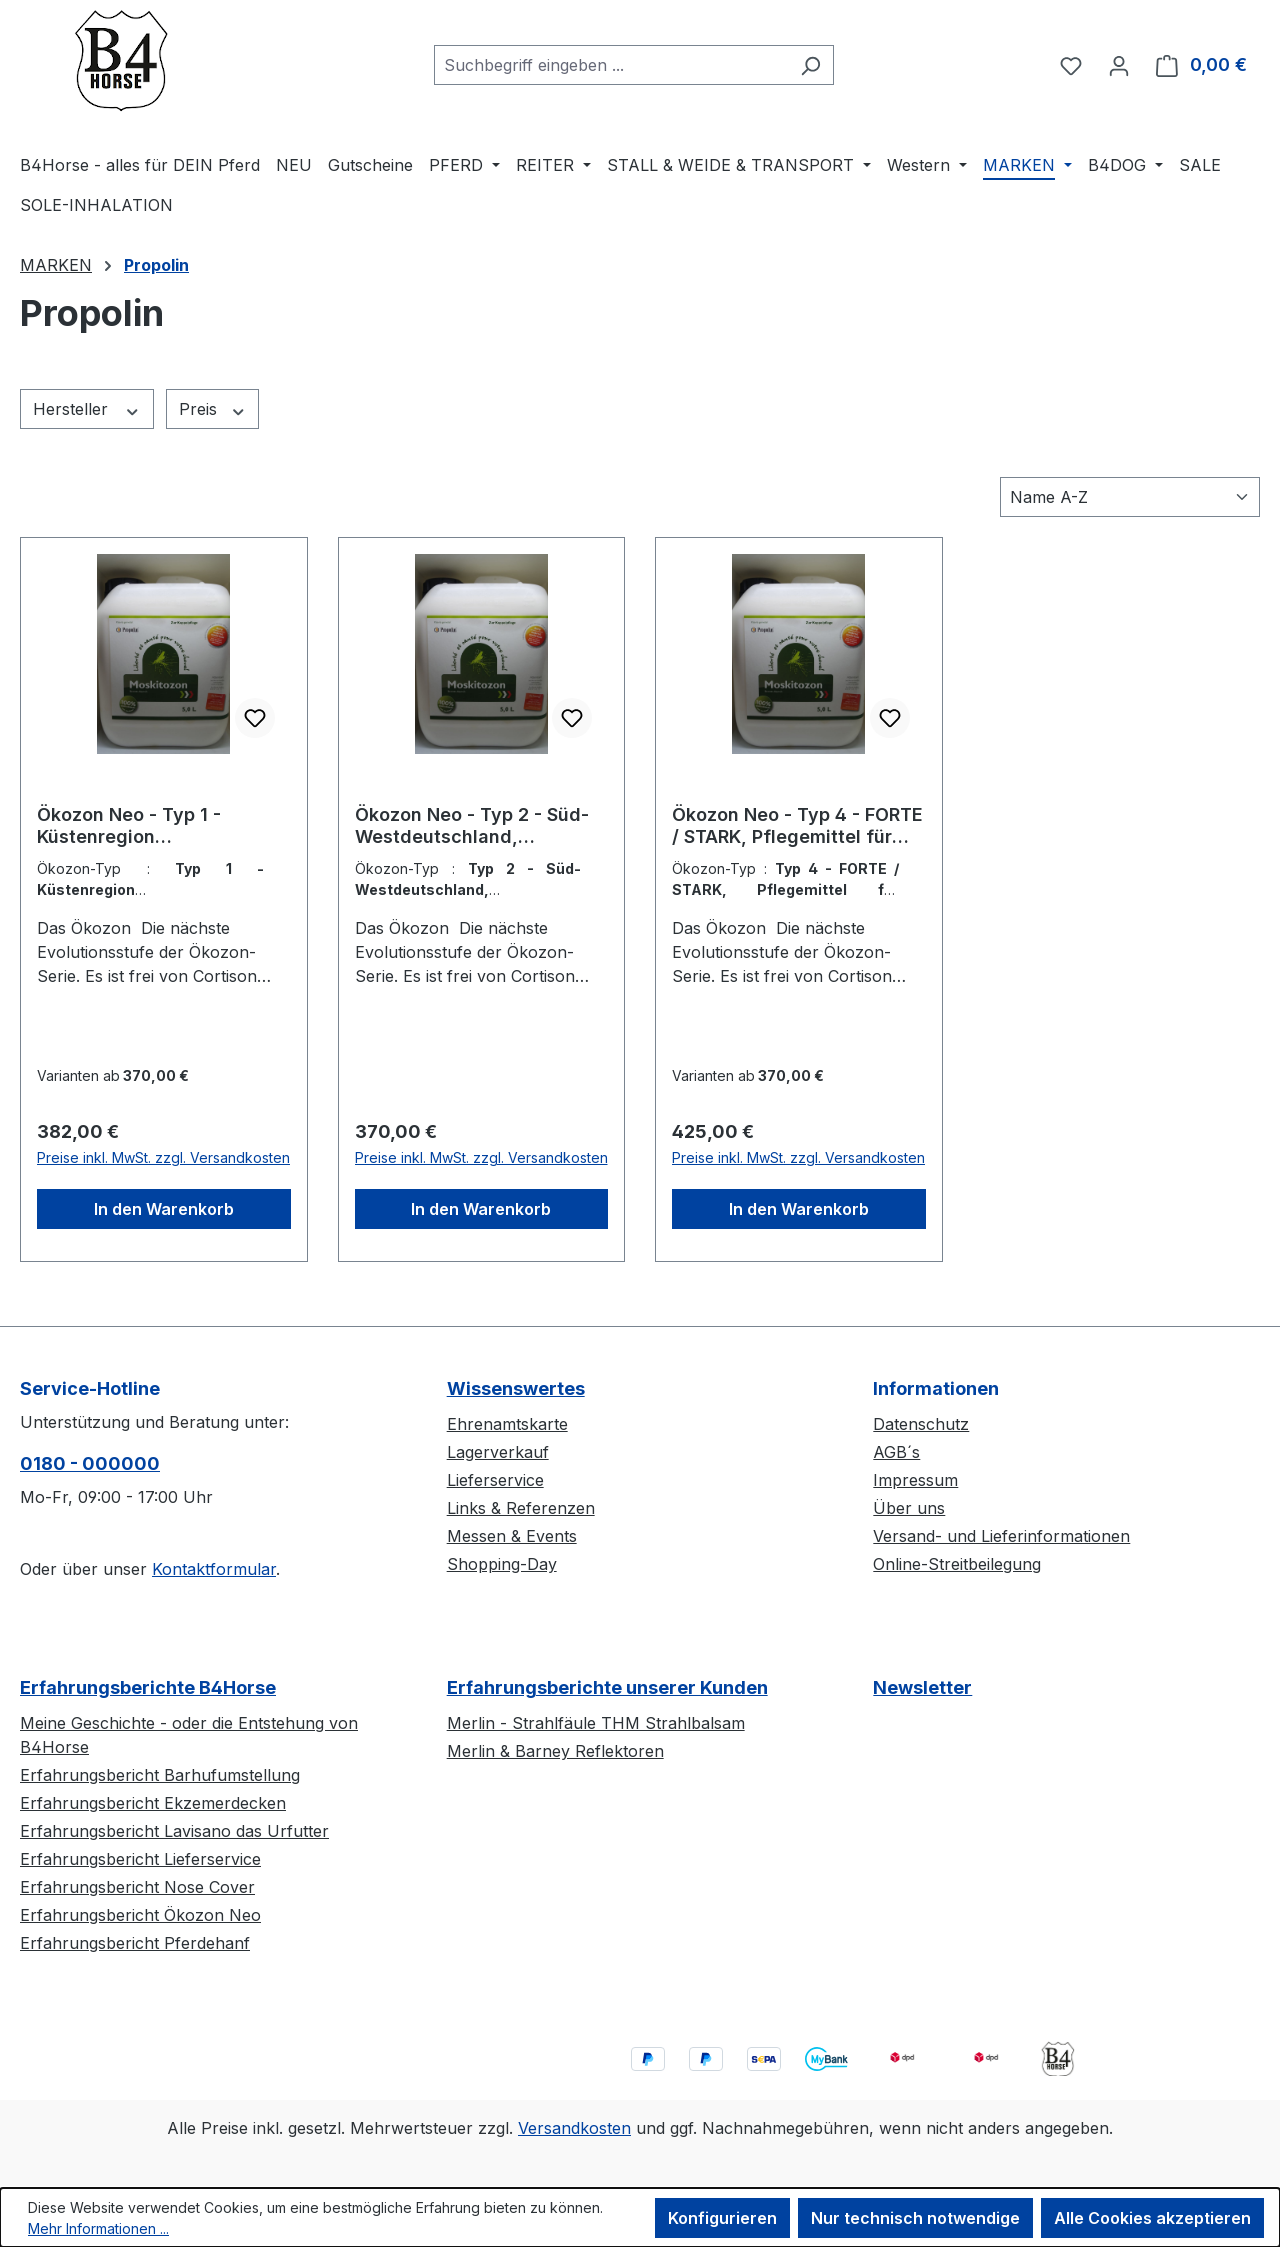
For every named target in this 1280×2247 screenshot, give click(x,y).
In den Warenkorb (164, 1209)
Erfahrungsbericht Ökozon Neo (140, 1915)
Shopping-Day (502, 1564)
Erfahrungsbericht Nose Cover (137, 1887)
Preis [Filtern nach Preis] (213, 409)
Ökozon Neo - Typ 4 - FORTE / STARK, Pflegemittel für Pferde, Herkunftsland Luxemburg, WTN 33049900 (797, 826)
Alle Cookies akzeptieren (1152, 2218)
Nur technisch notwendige (915, 2218)
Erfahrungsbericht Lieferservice (140, 1859)
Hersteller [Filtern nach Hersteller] (87, 409)
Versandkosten (574, 2128)
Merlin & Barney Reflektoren (555, 1751)
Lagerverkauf (498, 1452)
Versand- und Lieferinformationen (1001, 1536)
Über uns (909, 1508)
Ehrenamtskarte (507, 1424)
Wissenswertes (516, 1388)
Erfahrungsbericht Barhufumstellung (160, 1775)
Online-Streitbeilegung (957, 1564)
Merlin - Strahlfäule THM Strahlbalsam (596, 1723)
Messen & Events (512, 1536)
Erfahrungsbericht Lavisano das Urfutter (174, 1831)
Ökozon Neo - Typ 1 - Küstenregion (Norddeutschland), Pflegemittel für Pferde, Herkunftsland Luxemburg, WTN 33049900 (155, 826)
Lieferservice (495, 1480)
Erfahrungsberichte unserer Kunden (607, 1687)
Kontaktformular (214, 1569)
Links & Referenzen (521, 1508)
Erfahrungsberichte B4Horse (148, 1687)
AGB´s (896, 1452)
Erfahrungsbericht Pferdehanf (135, 1943)
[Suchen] (810, 65)
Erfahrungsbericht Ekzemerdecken (153, 1803)
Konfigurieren (722, 2218)
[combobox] (611, 65)
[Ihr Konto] (1119, 65)
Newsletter (922, 1687)
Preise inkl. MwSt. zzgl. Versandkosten (163, 1157)
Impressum (915, 1480)
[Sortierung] (1130, 497)
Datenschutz (921, 1424)
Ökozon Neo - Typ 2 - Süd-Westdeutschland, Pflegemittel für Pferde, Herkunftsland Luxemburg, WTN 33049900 (473, 826)
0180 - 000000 (90, 1463)
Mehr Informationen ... (98, 2228)
